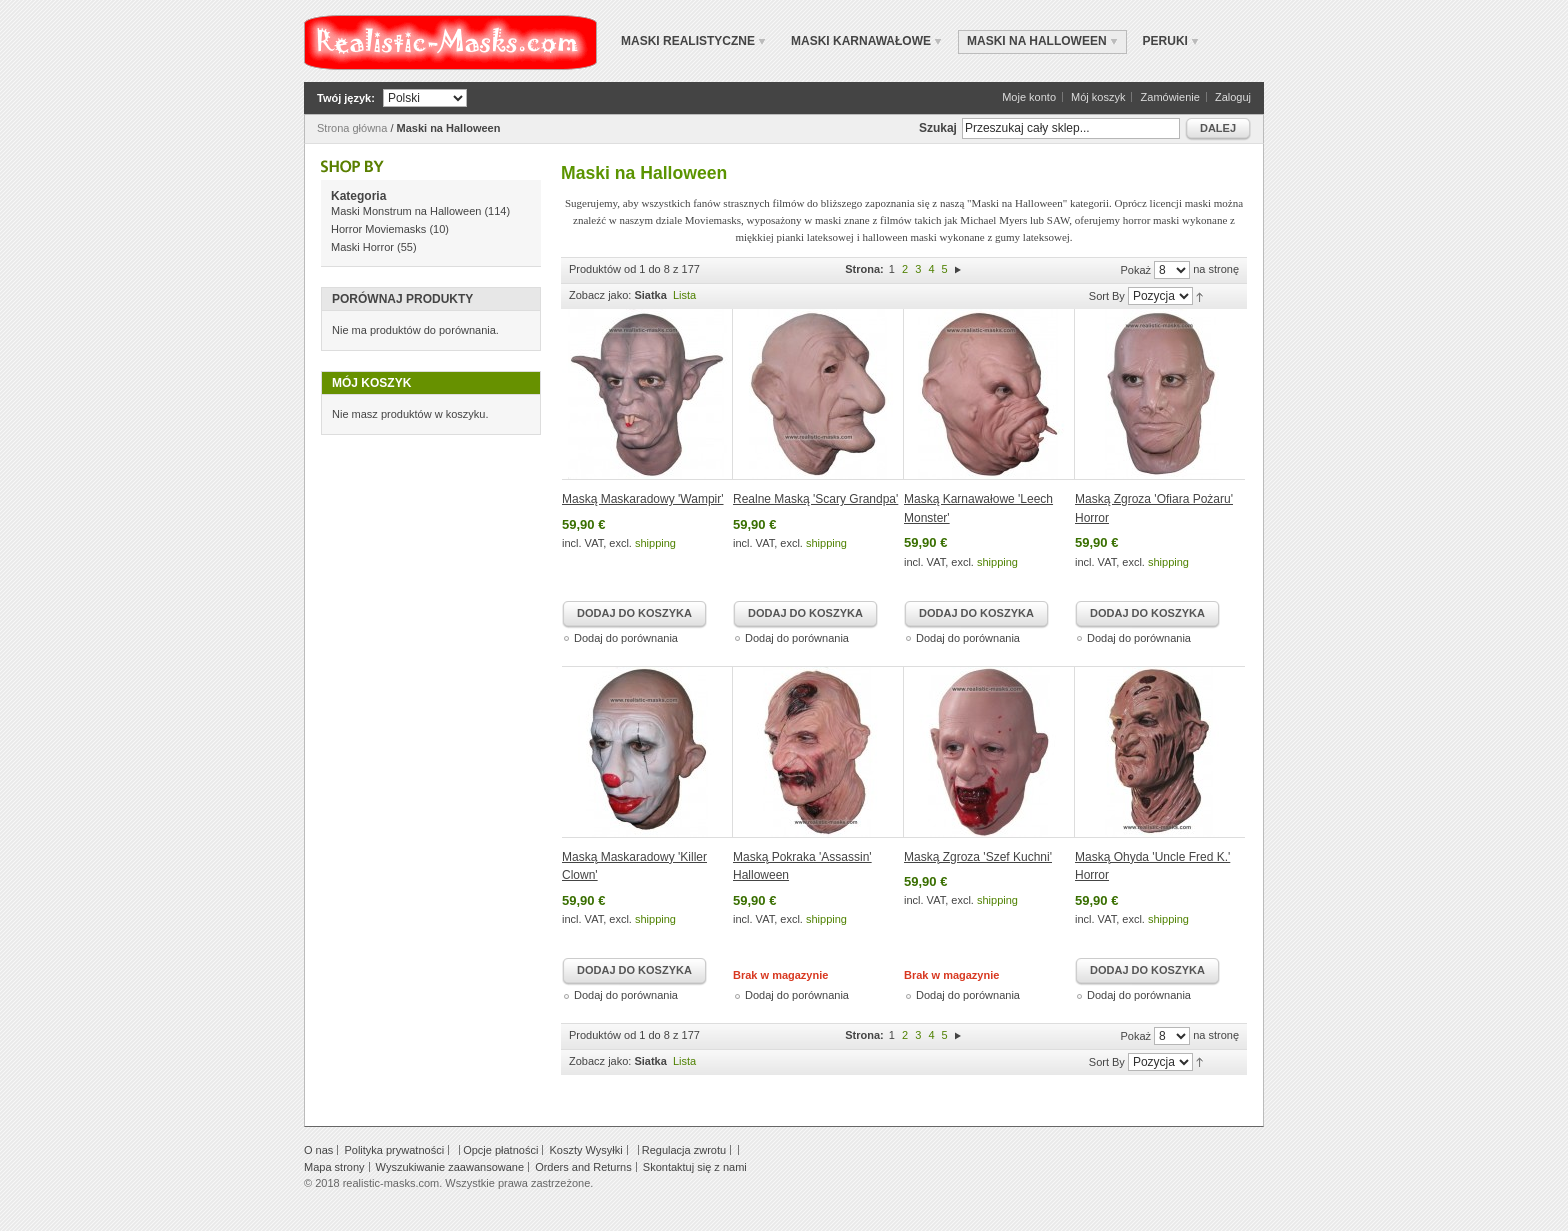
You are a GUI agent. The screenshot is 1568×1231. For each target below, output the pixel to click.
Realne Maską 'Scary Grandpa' (815, 499)
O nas (318, 1150)
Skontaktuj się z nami (695, 1167)
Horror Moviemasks (378, 229)
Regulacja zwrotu (684, 1150)
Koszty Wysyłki (585, 1150)
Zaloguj (1233, 97)
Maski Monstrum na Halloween (406, 211)
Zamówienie (1170, 97)
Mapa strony (334, 1167)
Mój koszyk (1098, 97)
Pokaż (1135, 270)
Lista (684, 295)
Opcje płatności (500, 1150)
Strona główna (352, 128)
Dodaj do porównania (626, 638)
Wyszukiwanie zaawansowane (450, 1167)
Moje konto (1029, 97)
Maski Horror (362, 247)
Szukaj (938, 128)
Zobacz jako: (600, 295)
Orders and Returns (583, 1167)
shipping (655, 543)
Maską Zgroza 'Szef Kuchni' (978, 857)
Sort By (1107, 296)
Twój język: (346, 98)
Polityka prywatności (394, 1150)
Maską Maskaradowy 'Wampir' (643, 499)
